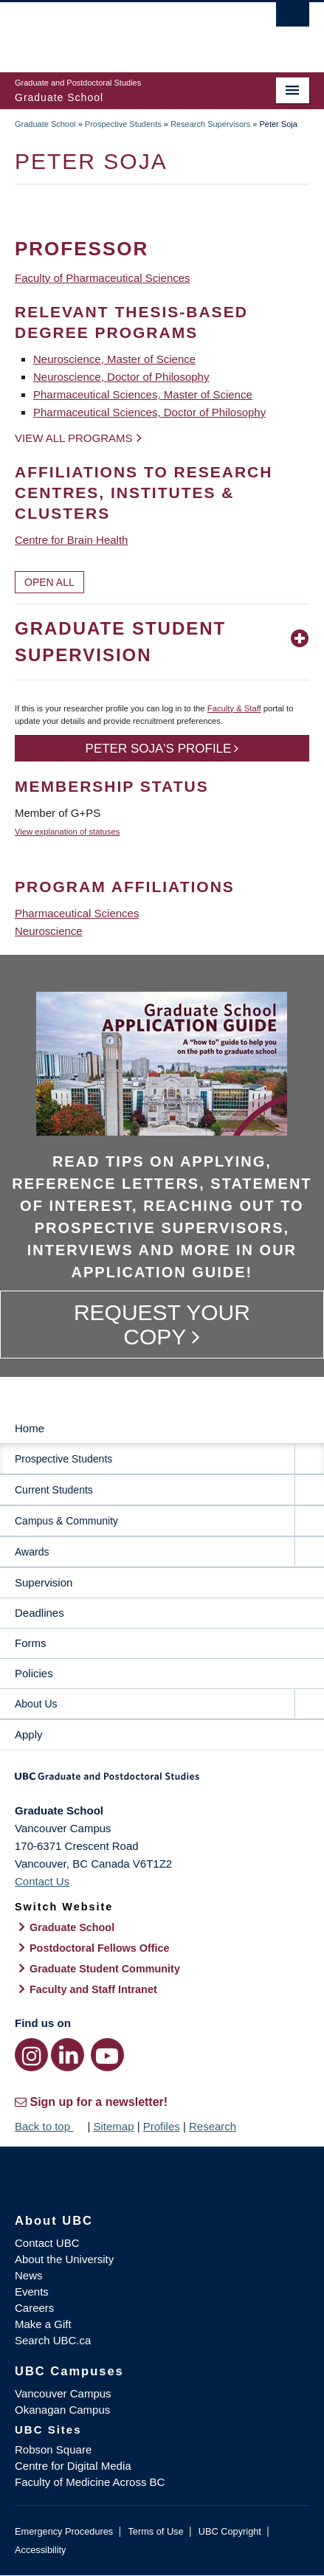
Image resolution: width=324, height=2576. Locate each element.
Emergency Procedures (64, 2531)
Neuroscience (49, 931)
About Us (36, 1704)
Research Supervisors (210, 124)
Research (212, 2126)
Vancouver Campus (63, 2393)
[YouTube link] (107, 2054)
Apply (29, 1734)
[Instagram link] (31, 2054)
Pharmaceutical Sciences (77, 913)
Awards (32, 1552)
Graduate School (45, 124)
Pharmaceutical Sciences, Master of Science (142, 394)
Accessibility (40, 2549)
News (29, 2275)
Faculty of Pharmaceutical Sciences (102, 278)
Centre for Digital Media (73, 2465)
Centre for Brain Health (71, 539)
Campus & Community (66, 1521)
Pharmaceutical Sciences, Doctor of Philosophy (149, 412)
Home (29, 1428)
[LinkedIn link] (67, 2054)
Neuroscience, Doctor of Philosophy (121, 376)
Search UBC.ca (53, 2340)
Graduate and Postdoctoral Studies (162, 1781)
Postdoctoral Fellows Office (100, 1948)
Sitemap (113, 2126)
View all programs (74, 438)
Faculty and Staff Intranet (93, 1989)
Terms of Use (155, 2531)
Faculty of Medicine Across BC (90, 2482)
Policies (34, 1673)
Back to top (49, 2126)
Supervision (43, 1582)
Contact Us (42, 1881)
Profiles (161, 2126)
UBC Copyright (230, 2531)
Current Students (54, 1490)
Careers (34, 2308)
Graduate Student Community (105, 1969)
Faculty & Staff (234, 708)
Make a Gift (43, 2324)
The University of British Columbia (118, 30)
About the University (64, 2259)
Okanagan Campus (62, 2409)
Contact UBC (47, 2243)
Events (32, 2291)
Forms (30, 1643)
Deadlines (39, 1612)
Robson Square (53, 2449)
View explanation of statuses (67, 831)
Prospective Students (123, 124)
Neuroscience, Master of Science (114, 359)
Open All (49, 582)
